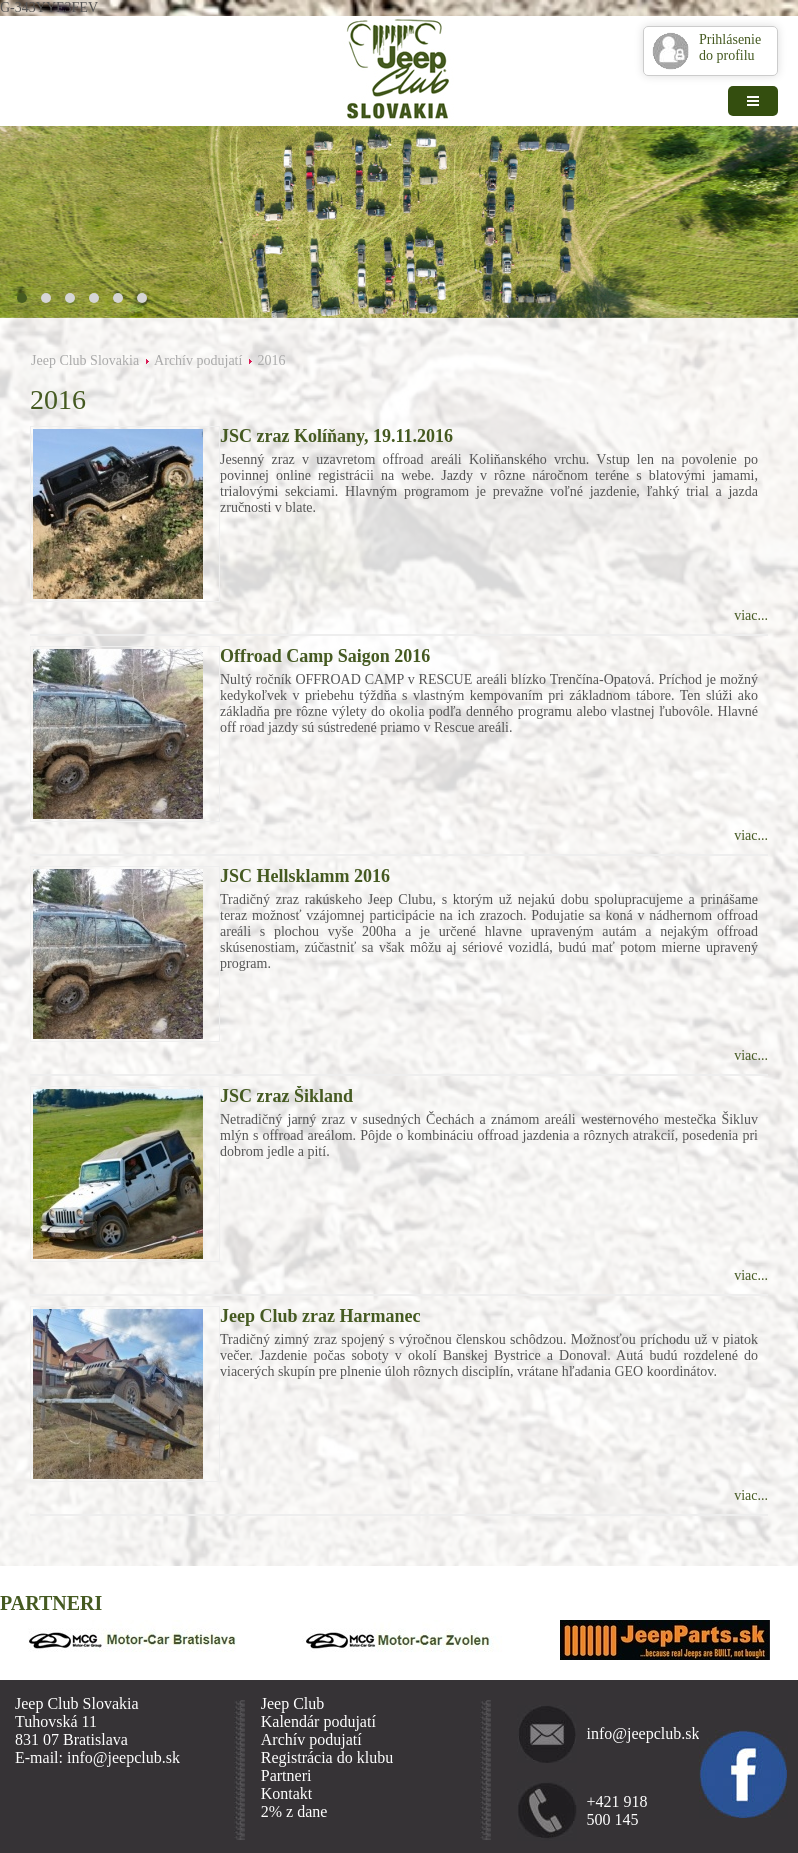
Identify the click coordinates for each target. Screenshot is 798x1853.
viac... (751, 615)
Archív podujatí (198, 360)
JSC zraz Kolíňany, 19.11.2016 (336, 436)
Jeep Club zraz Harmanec (320, 1316)
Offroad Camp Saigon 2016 (325, 656)
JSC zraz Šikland (286, 1096)
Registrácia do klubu (327, 1757)
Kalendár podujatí (318, 1721)
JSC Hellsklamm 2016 (305, 876)
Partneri (286, 1775)
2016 (271, 360)
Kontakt (287, 1793)
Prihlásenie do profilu (730, 47)
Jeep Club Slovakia (85, 360)
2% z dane (294, 1811)
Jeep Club (293, 1703)
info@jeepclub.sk (638, 1733)
